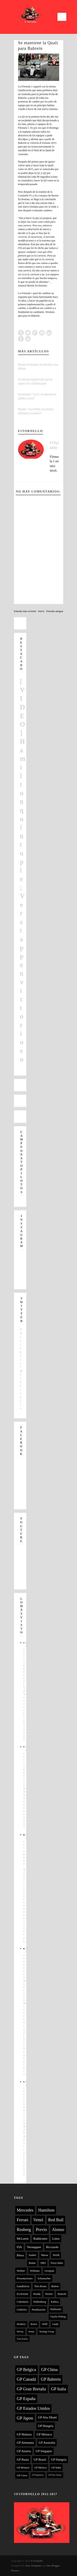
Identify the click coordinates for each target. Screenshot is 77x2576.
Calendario (23, 2301)
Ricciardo (52, 2247)
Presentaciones (25, 2278)
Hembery (21, 2324)
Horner (49, 2293)
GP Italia (58, 2388)
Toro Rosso (40, 2286)
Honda (36, 2293)
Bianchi (62, 2293)
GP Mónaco (44, 2434)
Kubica (55, 2301)
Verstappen (34, 2247)
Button (55, 2286)
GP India (56, 2467)
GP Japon (25, 2418)
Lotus (56, 2238)
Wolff (44, 2324)
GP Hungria (58, 2459)
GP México (40, 2467)
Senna (31, 2331)
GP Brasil (40, 2459)
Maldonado (55, 2309)
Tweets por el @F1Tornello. (21, 1370)
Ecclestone (22, 2293)
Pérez (20, 2255)
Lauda (55, 2324)
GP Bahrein (51, 2379)
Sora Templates (33, 2565)
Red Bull (56, 2219)
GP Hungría (45, 2426)
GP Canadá (26, 2379)
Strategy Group (46, 2331)
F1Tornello (37, 2560)
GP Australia (47, 2442)
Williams (35, 2270)
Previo (41, 2229)
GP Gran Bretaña (31, 2388)
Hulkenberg (39, 2301)
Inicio (41, 611)
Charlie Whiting (58, 2316)
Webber (21, 2270)
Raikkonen (40, 2238)
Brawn (34, 2324)
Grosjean (49, 2270)
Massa (44, 2255)
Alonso (58, 2229)
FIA (19, 2247)
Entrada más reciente (25, 611)
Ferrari (23, 2219)
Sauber (32, 2255)
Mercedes (25, 2210)
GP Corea (22, 2475)
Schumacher (44, 2278)
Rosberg (24, 2229)
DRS (43, 2262)
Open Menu (61, 17)
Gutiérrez (22, 2309)
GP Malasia (24, 2434)
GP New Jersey (55, 2475)
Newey (20, 2331)
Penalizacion (38, 2309)
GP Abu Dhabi (47, 2417)
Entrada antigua (54, 611)
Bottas (32, 2262)
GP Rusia (23, 2459)
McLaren (23, 2238)
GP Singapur (44, 2451)
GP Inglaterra (38, 2475)
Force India (57, 2262)
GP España (26, 2398)
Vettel (38, 2219)
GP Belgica (26, 2369)
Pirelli (56, 2255)
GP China (49, 2369)
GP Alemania (25, 2442)
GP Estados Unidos (33, 2408)
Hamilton (46, 2210)
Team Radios (22, 2339)
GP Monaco (23, 2467)
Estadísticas (23, 2286)
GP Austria (24, 2451)
